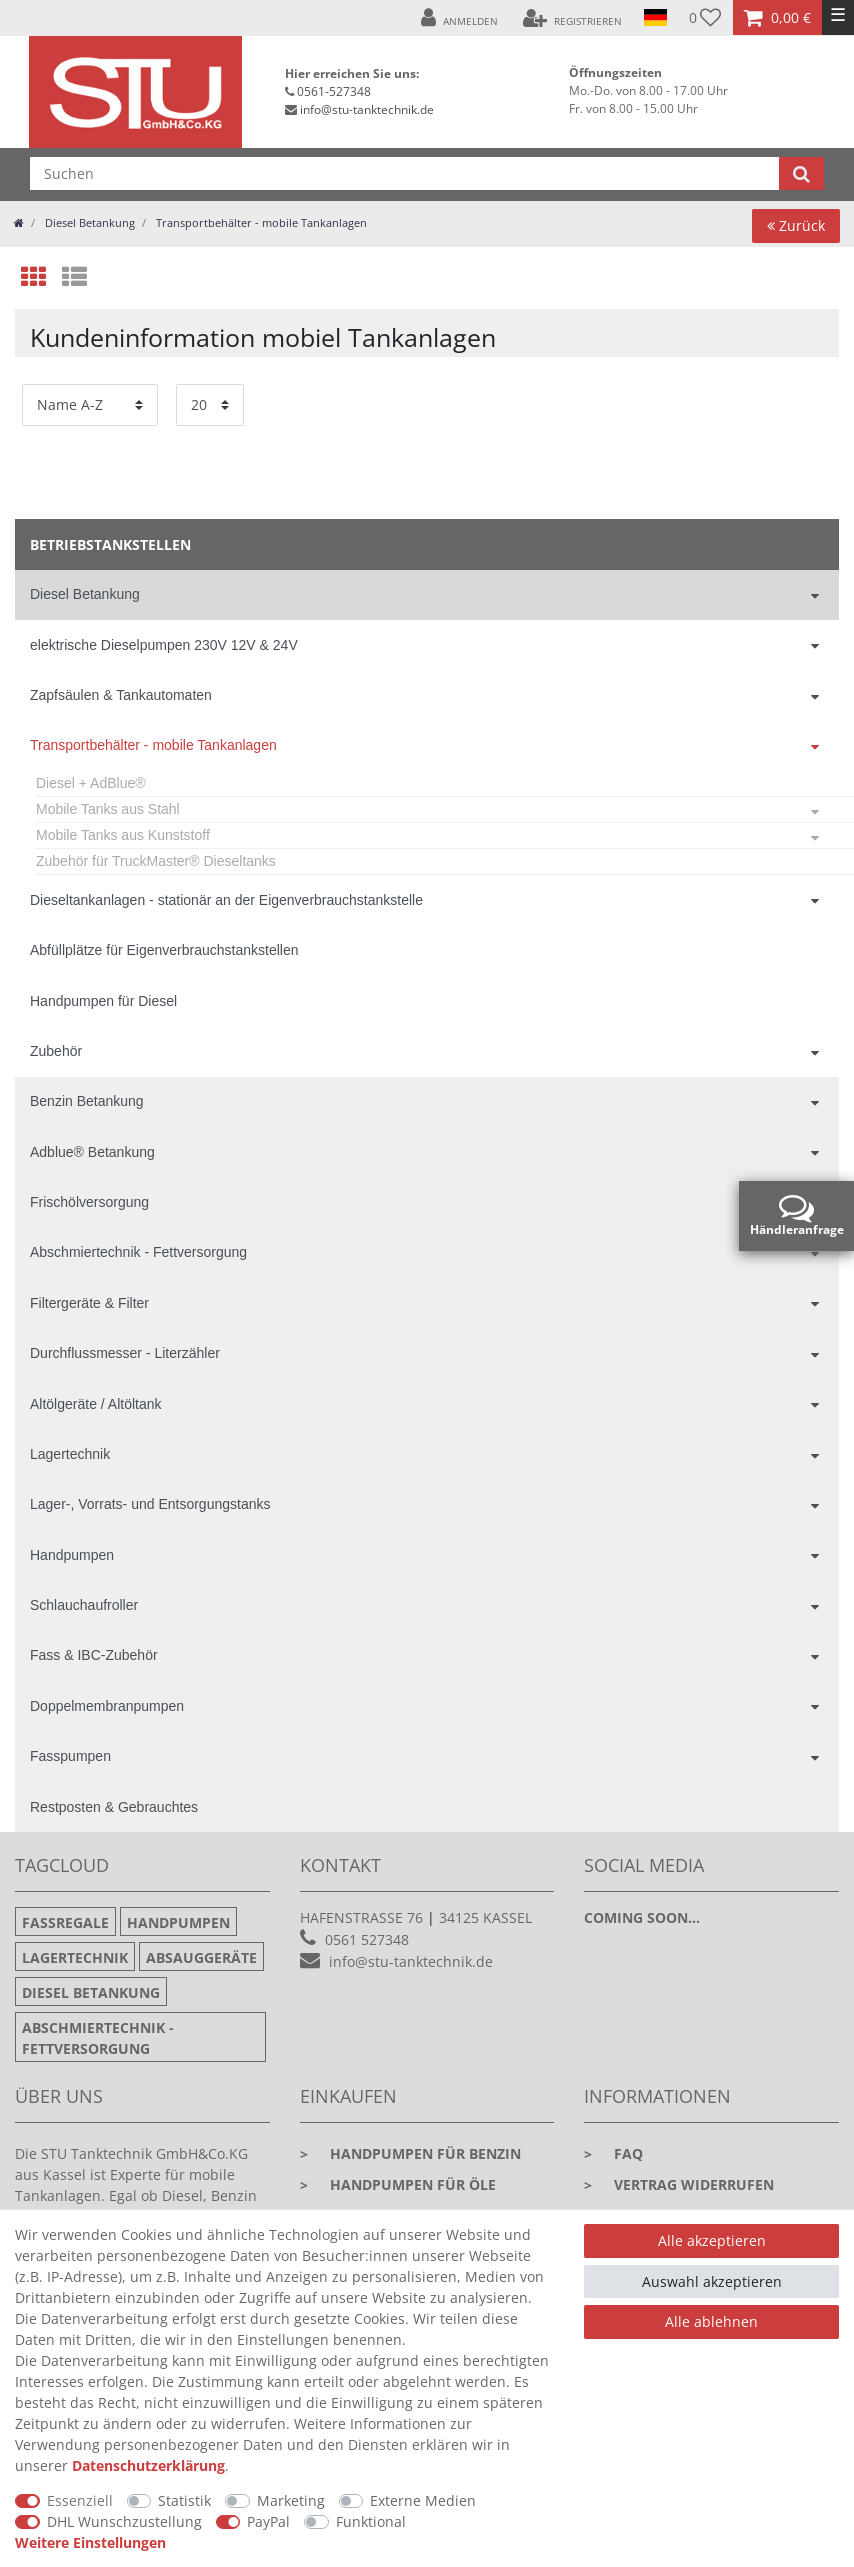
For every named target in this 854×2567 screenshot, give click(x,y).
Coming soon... (642, 1917)
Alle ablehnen (711, 2321)
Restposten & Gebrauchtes (114, 1807)
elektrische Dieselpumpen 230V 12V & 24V (164, 645)
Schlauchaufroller (84, 1605)
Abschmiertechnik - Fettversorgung (138, 1252)
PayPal (268, 2521)
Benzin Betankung (87, 1101)
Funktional (371, 2521)
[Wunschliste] (705, 17)
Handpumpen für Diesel (103, 1001)
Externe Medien (423, 2500)
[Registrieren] (572, 18)
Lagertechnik (70, 1454)
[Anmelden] (459, 18)
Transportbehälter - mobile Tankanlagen (260, 222)
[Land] (655, 18)
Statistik (184, 2500)
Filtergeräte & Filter (89, 1303)
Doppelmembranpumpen (107, 1706)
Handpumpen (72, 1555)
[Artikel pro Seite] (210, 404)
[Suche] (801, 173)
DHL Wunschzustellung (124, 2521)
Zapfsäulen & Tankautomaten (121, 695)
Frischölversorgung (89, 1202)
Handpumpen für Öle (398, 2184)
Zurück (796, 225)
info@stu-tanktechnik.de (367, 109)
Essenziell (80, 2500)
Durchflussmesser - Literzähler (125, 1353)
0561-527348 (334, 91)
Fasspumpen (70, 1756)
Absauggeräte (201, 1957)
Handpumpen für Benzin (410, 2153)
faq (613, 2153)
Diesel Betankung (88, 222)
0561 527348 (367, 1939)
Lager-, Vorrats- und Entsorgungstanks (150, 1504)
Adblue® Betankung (92, 1152)
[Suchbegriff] (404, 173)
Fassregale (65, 1922)
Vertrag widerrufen (679, 2184)
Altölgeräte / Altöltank (96, 1404)
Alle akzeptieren (712, 2240)
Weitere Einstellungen (90, 2542)
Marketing (291, 2500)
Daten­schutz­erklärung (148, 2465)
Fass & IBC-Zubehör (94, 1655)
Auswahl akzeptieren (712, 2281)
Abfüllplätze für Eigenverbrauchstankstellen (164, 950)
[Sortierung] (90, 404)
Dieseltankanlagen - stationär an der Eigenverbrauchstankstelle (226, 900)
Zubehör (56, 1051)
